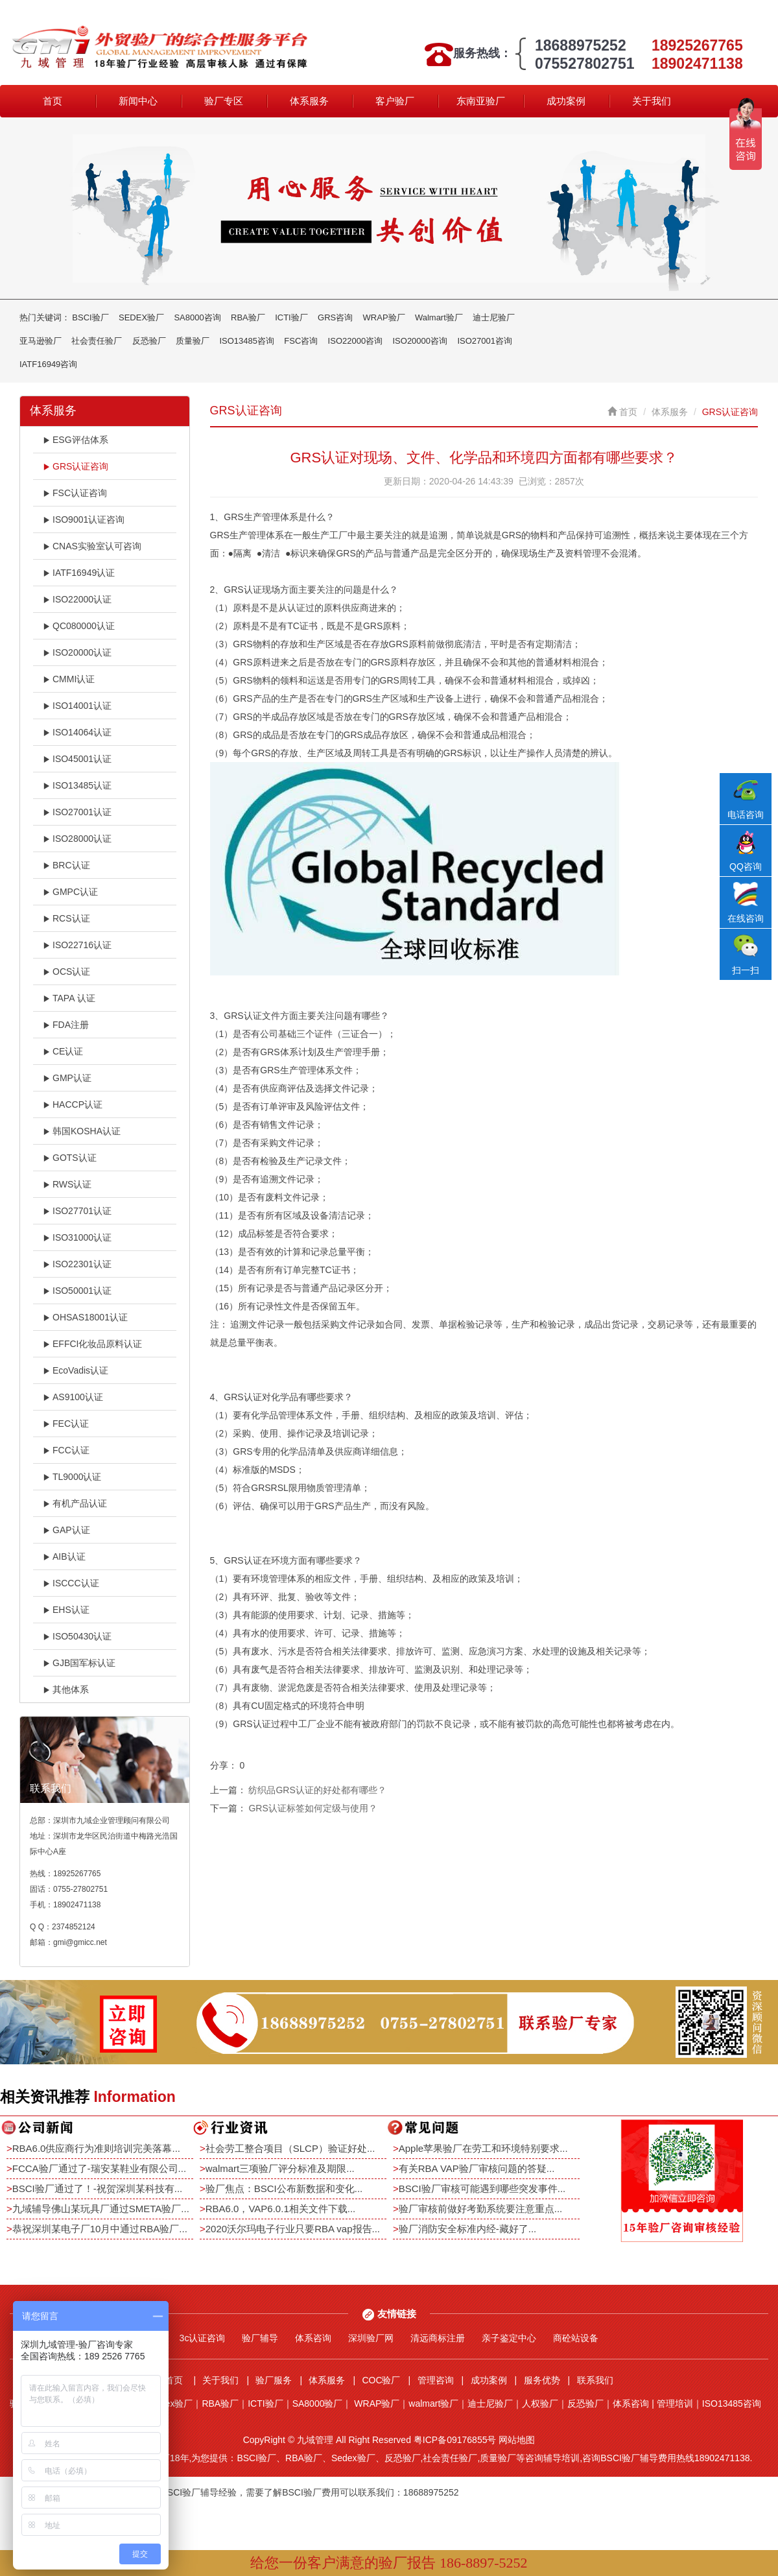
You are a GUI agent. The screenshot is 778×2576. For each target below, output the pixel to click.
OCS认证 (66, 971)
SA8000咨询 (197, 317)
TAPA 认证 (69, 998)
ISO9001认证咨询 (83, 519)
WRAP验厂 (384, 317)
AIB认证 (64, 1556)
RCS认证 (66, 918)
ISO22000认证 (77, 599)
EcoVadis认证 (75, 1370)
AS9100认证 (73, 1397)
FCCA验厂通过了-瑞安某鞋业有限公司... (99, 2168)
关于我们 (651, 100)
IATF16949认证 (79, 572)
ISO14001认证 (77, 705)
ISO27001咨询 (484, 341)
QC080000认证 (79, 626)
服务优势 (542, 2380)
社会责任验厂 (96, 341)
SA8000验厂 (317, 2403)
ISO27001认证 (77, 812)
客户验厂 (394, 100)
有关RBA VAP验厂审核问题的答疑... (477, 2168)
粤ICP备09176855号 (455, 2440)
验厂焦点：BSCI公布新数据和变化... (284, 2188)
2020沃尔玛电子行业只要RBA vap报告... (293, 2228)
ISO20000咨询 (420, 341)
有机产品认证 (75, 1503)
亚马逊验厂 (40, 341)
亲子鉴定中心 (509, 2338)
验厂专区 (223, 100)
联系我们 (595, 2380)
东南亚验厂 (480, 100)
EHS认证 (66, 1609)
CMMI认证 (69, 679)
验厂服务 (273, 2380)
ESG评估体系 (75, 440)
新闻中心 (138, 100)
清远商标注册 (437, 2338)
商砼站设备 (575, 2338)
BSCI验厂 (90, 317)
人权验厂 (540, 2403)
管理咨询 (436, 2380)
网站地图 (517, 2440)
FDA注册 (66, 1025)
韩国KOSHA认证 (82, 1131)
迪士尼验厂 (494, 317)
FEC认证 (66, 1423)
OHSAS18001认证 (85, 1317)
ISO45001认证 (77, 759)
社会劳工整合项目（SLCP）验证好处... (290, 2148)
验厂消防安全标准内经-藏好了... (468, 2228)
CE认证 (63, 1051)
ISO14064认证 (77, 732)
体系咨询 (313, 2338)
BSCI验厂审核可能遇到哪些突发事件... (482, 2188)
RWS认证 (67, 1184)
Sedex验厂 (171, 2403)
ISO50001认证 (77, 1290)
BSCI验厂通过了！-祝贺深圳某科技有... (97, 2188)
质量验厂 (192, 341)
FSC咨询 (301, 341)
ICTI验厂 (291, 317)
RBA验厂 (248, 317)
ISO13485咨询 (246, 341)
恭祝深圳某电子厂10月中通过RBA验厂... (99, 2228)
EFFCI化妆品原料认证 (92, 1344)
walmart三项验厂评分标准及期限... (280, 2168)
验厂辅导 (260, 2338)
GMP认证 (67, 1078)
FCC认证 (66, 1450)
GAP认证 (66, 1530)
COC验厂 (381, 2380)
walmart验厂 (433, 2403)
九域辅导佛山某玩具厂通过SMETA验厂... (100, 2208)
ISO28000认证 (77, 838)
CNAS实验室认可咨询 (92, 546)
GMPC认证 (70, 892)
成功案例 (566, 100)
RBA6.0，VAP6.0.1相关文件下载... (280, 2208)
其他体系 (66, 1689)
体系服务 (309, 100)
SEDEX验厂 (141, 317)
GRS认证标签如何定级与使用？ (312, 1808)
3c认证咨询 (203, 2338)
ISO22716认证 (77, 945)
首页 (52, 100)
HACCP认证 (72, 1104)
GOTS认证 (70, 1157)
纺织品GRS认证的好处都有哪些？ (317, 1790)
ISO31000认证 (77, 1237)
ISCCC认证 (71, 1583)
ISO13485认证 (77, 785)
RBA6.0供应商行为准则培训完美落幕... (96, 2148)
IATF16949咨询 (48, 364)
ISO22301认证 (77, 1264)
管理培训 (675, 2403)
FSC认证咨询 (75, 493)
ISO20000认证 (77, 652)
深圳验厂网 (371, 2338)
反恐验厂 (149, 341)
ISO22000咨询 (355, 341)
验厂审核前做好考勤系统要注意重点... (481, 2208)
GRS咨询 (335, 317)
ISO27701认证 (77, 1211)
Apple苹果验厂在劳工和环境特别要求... (483, 2148)
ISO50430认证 (77, 1636)
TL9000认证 (72, 1477)
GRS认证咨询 (75, 466)
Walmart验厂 (439, 317)
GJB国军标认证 (79, 1663)
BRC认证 (66, 865)
